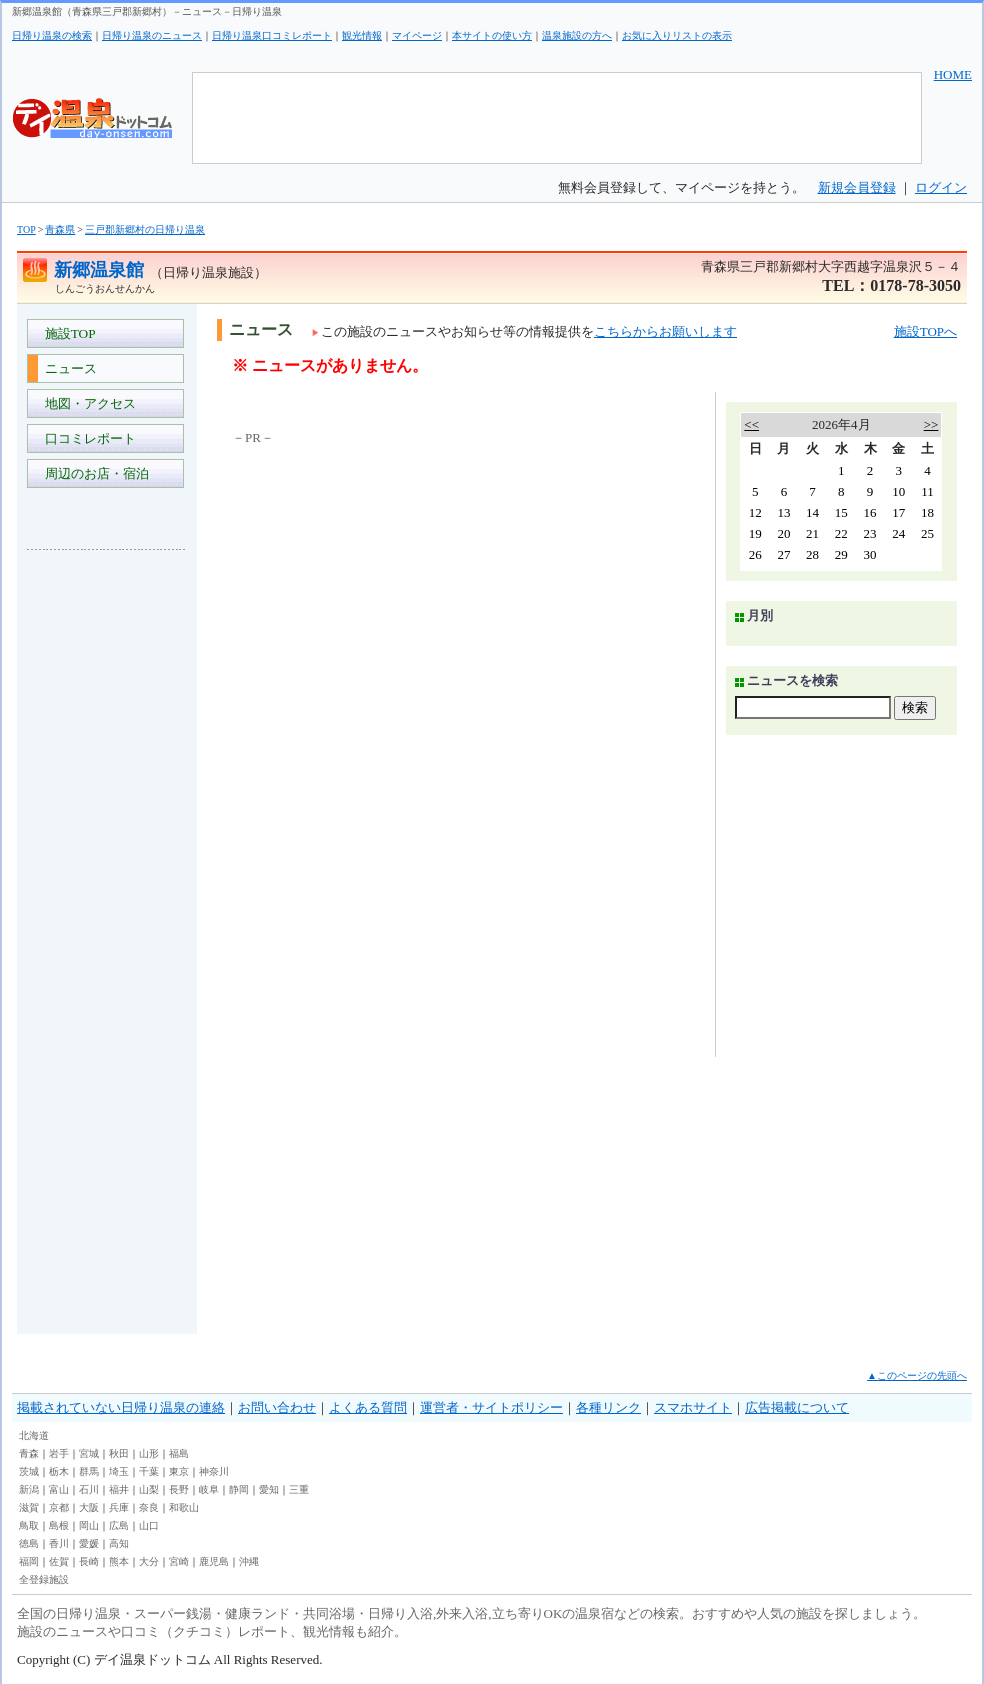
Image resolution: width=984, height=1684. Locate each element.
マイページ (417, 35)
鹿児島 (214, 1561)
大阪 (89, 1507)
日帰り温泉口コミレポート (272, 35)
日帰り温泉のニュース (152, 35)
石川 (89, 1489)
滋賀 (29, 1507)
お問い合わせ (277, 1407)
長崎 (89, 1561)
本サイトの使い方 (492, 35)
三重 (299, 1489)
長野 (179, 1489)
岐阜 (209, 1489)
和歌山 (184, 1507)
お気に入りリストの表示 (677, 35)
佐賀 (59, 1561)
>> (931, 424)
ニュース (67, 368)
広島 (119, 1525)
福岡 (29, 1561)
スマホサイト (693, 1407)
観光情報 (362, 35)
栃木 (59, 1471)
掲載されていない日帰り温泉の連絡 (121, 1407)
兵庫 (119, 1507)
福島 (179, 1453)
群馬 (89, 1471)
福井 (119, 1489)
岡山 (89, 1525)
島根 (59, 1525)
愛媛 (89, 1543)
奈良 (149, 1507)
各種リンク (608, 1407)
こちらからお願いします (665, 331)
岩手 (59, 1453)
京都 (59, 1507)
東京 (179, 1471)
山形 (149, 1453)
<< (751, 424)
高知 (119, 1543)
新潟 (29, 1489)
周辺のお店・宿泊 (93, 473)
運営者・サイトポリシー (491, 1407)
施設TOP (67, 333)
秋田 (119, 1453)
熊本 (119, 1561)
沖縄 (249, 1561)
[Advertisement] (107, 864)
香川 (59, 1543)
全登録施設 (44, 1579)
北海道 (34, 1435)
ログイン (941, 187)
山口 (149, 1525)
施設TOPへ (925, 331)
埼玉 (119, 1471)
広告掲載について (797, 1407)
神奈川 (214, 1471)
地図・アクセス (87, 403)
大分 (149, 1561)
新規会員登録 (857, 187)
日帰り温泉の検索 (52, 35)
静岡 (239, 1489)
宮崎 (179, 1561)
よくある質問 (368, 1407)
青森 (29, 1453)
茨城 (29, 1471)
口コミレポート (87, 438)
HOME (953, 74)
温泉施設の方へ (577, 35)
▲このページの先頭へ (917, 1375)
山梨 (149, 1489)
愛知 (269, 1489)
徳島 (29, 1543)
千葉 (149, 1471)
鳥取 (29, 1525)
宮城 (89, 1453)
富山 (59, 1489)
